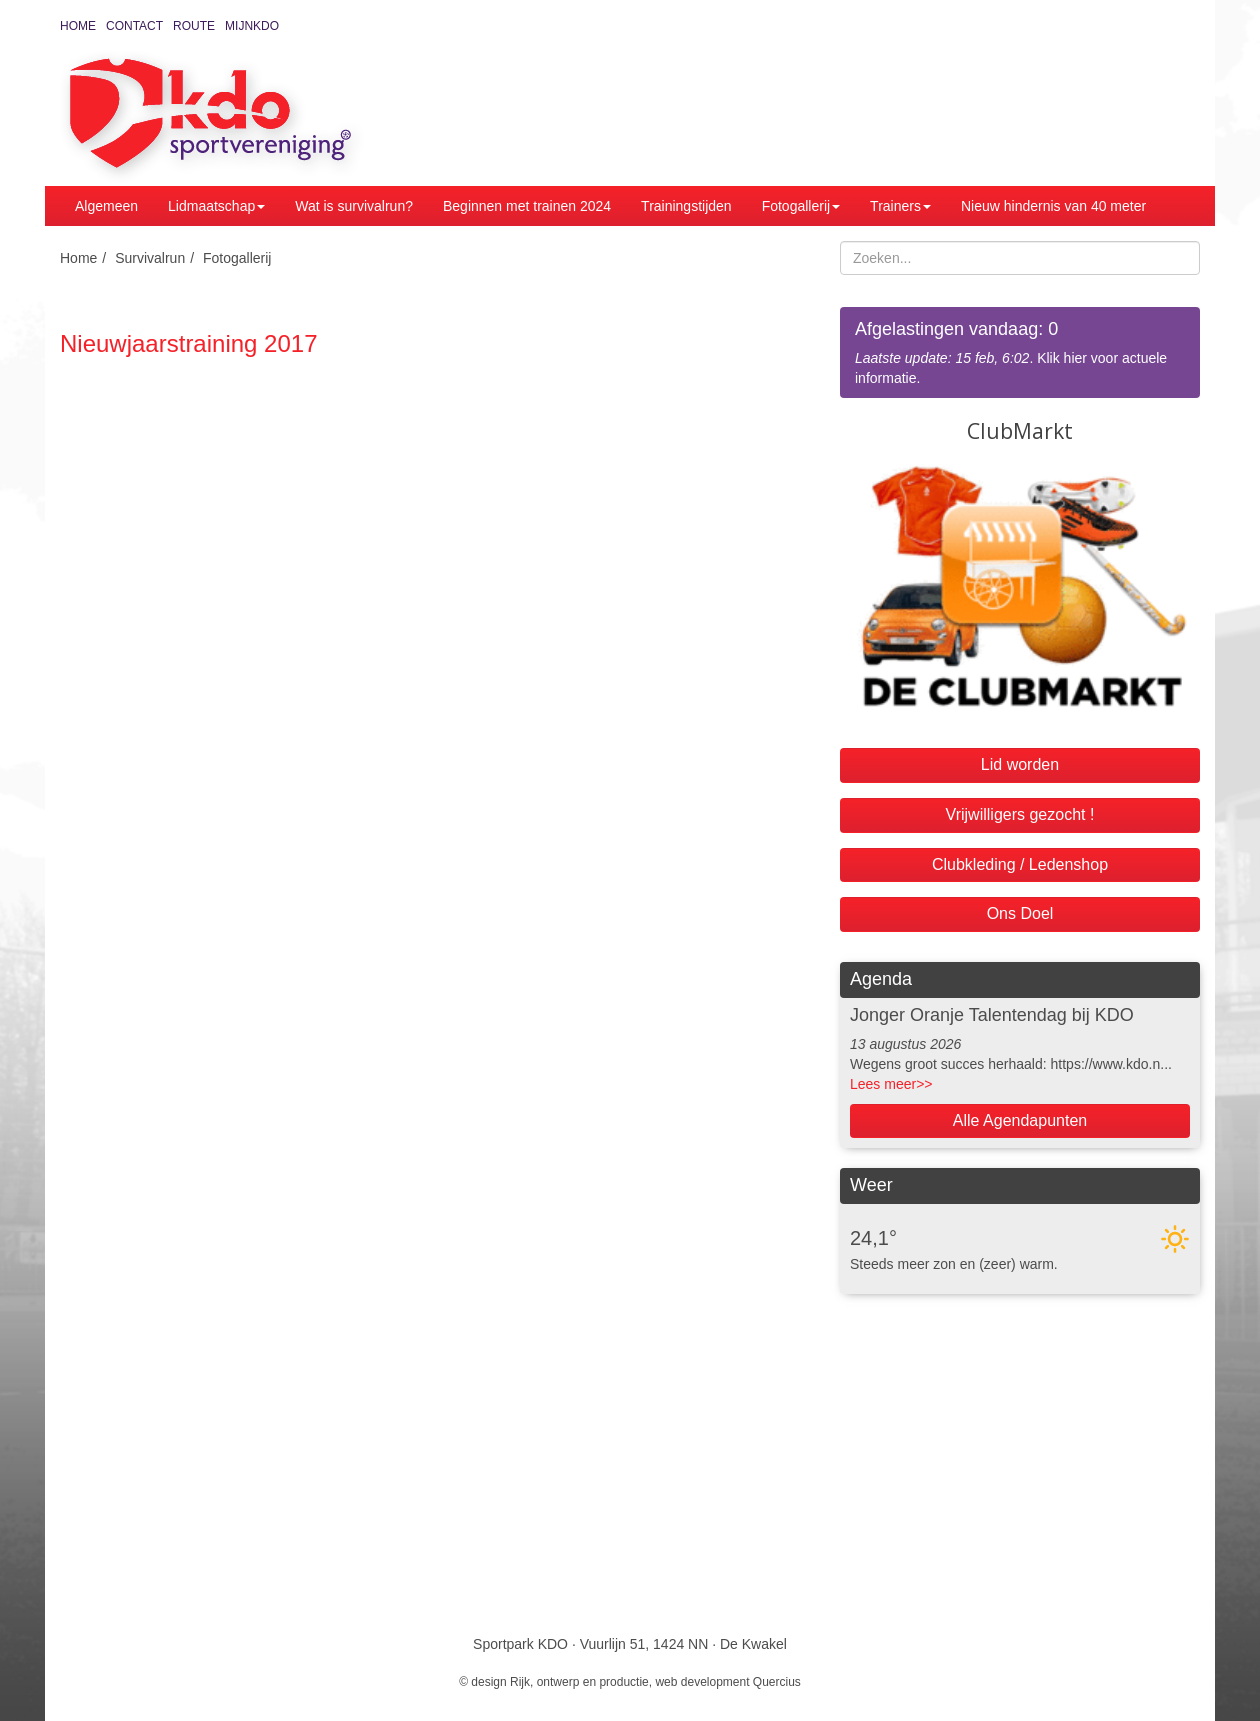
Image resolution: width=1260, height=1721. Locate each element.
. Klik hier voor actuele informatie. (1020, 351)
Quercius (777, 1682)
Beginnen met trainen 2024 (527, 206)
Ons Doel (1020, 913)
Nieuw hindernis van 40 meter (1053, 206)
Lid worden (1020, 764)
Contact (134, 26)
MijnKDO (252, 26)
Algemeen (106, 206)
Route (194, 26)
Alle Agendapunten (1020, 1120)
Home (78, 26)
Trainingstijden (686, 206)
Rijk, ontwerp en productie (579, 1682)
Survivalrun (150, 258)
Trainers (900, 206)
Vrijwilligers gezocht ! (1020, 814)
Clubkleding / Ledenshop (1020, 864)
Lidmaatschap (216, 206)
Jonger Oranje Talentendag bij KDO (992, 1015)
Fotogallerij (801, 206)
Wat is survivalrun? (354, 206)
